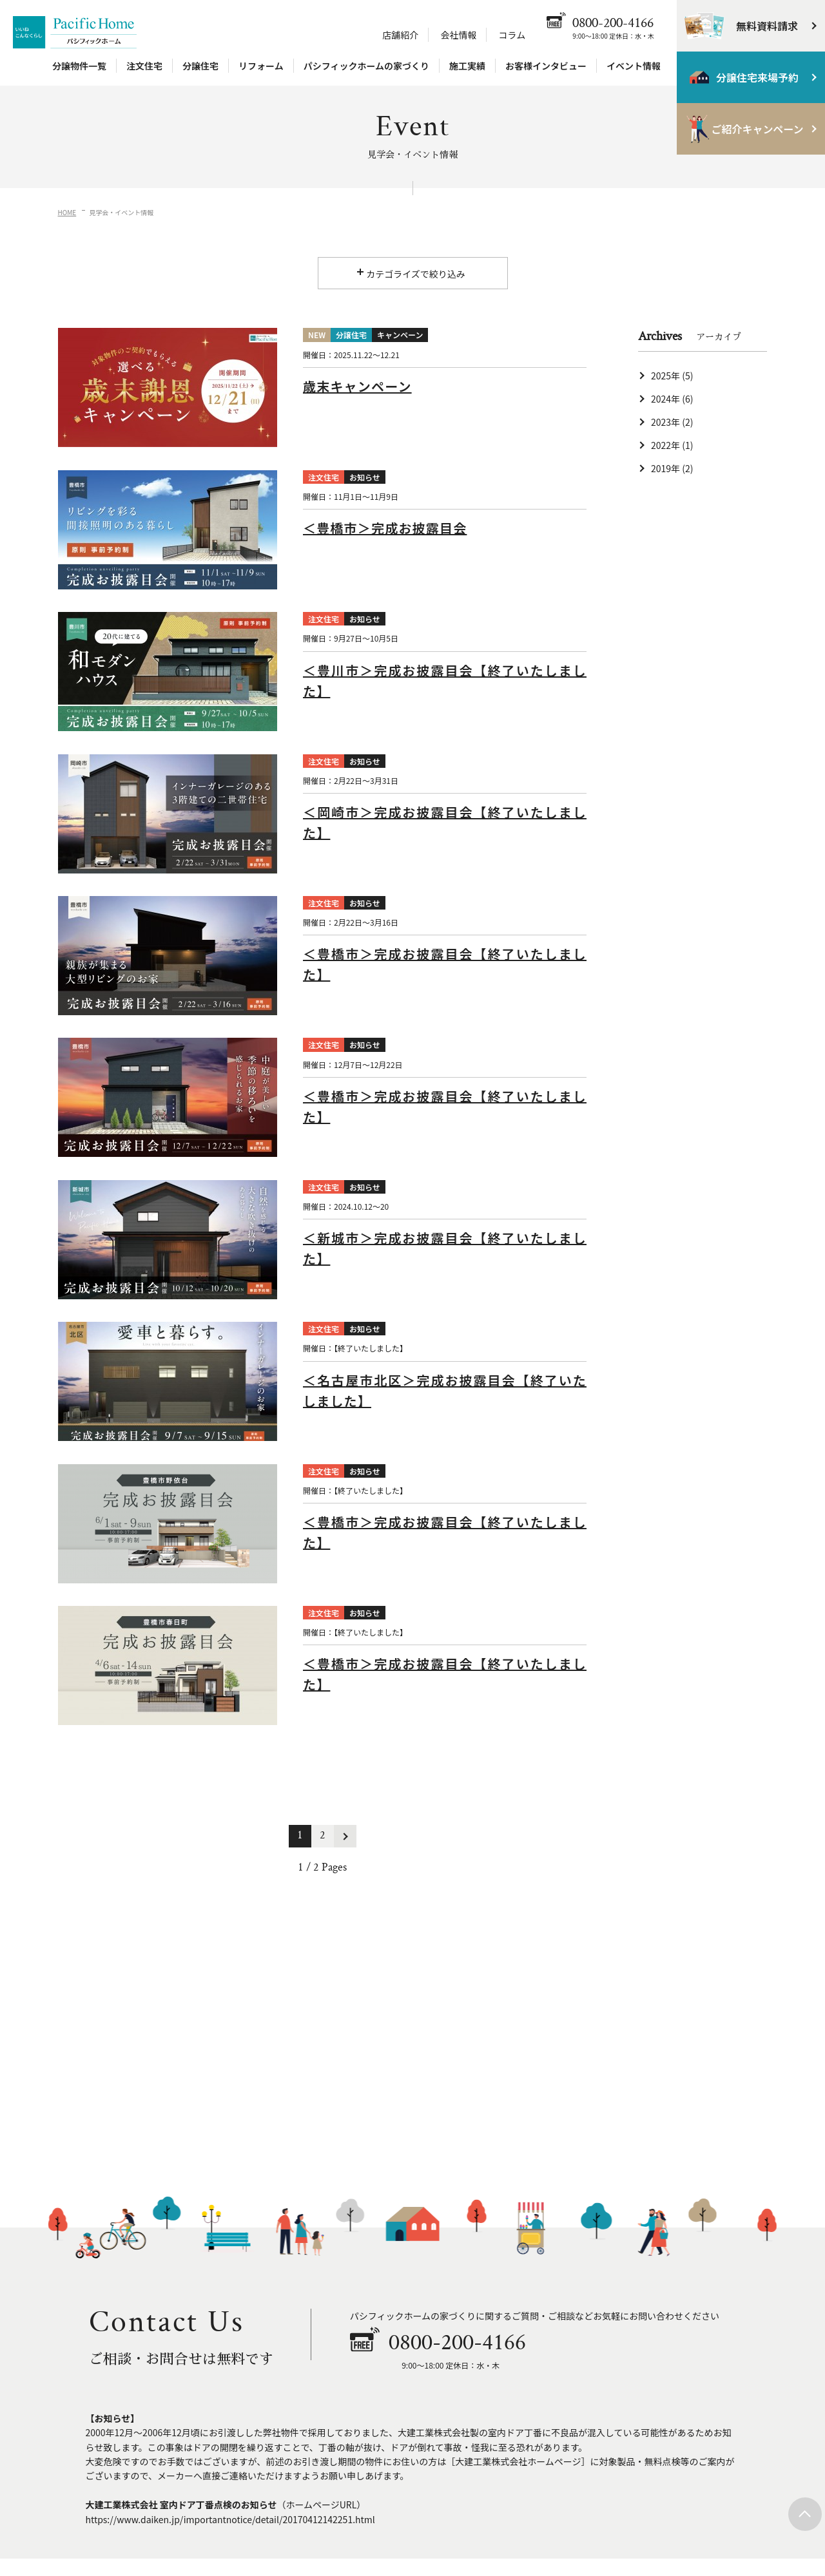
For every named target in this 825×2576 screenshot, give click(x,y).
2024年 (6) (672, 398)
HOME (67, 212)
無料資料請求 (767, 25)
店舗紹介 (400, 34)
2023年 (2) (672, 421)
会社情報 (458, 34)
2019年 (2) (672, 468)
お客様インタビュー (546, 65)
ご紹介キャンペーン (757, 129)
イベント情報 (634, 65)
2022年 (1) (672, 445)
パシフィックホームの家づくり (366, 65)
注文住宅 (144, 65)
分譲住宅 (200, 65)
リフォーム (261, 65)
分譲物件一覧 (79, 65)
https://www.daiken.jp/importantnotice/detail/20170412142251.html (230, 2519)
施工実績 (467, 65)
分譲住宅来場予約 (757, 77)
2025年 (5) (672, 375)
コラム (512, 34)
